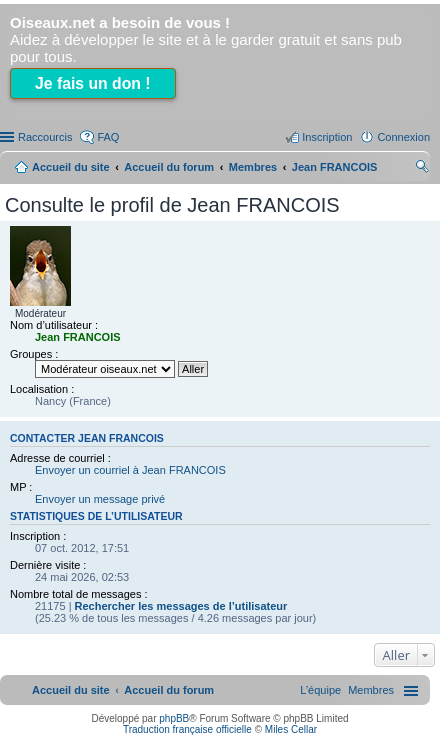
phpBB (174, 718)
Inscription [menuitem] (327, 137)
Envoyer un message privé (100, 499)
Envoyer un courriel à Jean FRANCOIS (130, 470)
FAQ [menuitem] (108, 137)
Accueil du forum (169, 167)
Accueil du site (71, 167)
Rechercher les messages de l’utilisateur (181, 606)
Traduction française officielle (187, 729)
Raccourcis (45, 137)
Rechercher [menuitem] (422, 169)
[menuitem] (371, 690)
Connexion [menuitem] (403, 137)
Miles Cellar (291, 729)
